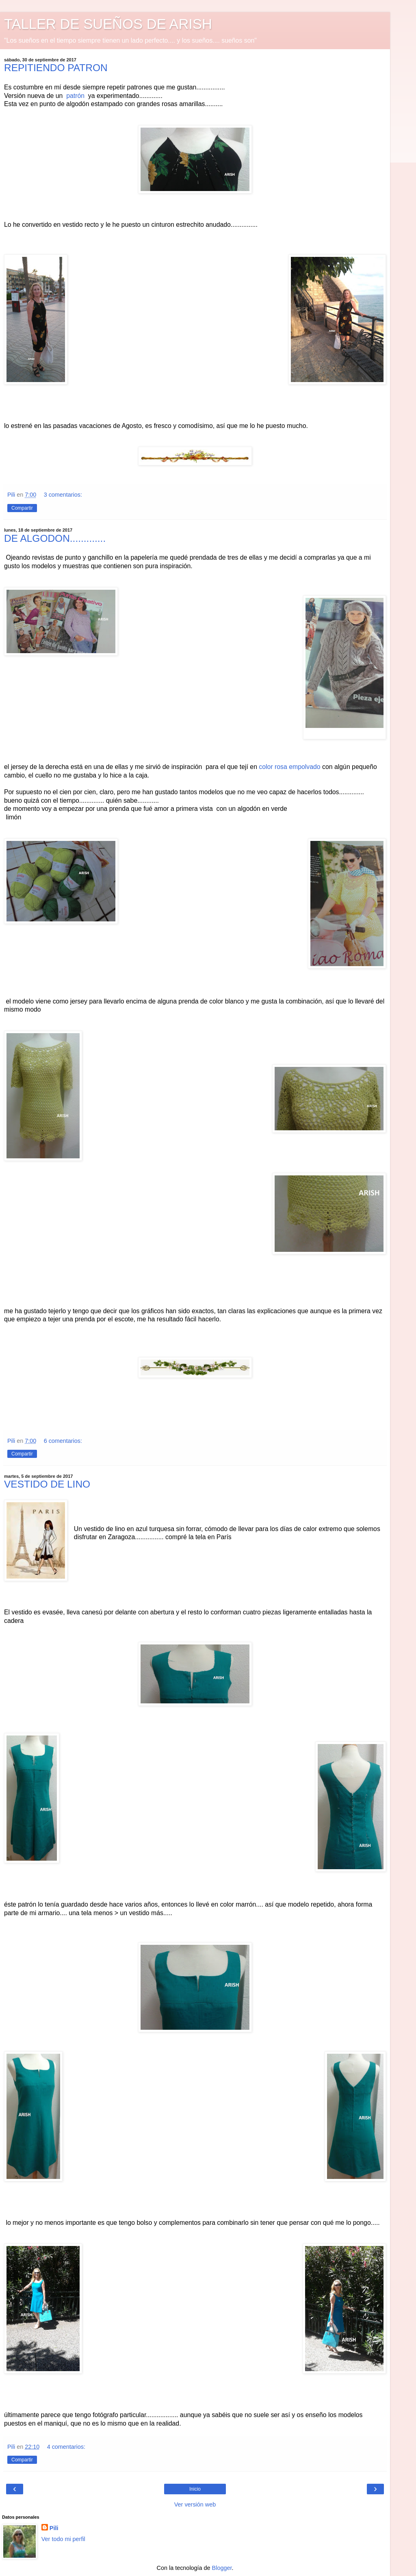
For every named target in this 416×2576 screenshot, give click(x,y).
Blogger (222, 2568)
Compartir (22, 508)
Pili (54, 2528)
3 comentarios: (63, 494)
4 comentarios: (66, 2447)
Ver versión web (195, 2504)
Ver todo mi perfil (63, 2539)
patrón (75, 95)
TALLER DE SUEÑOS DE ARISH (108, 24)
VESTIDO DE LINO (47, 1484)
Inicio (195, 2489)
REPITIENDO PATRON (56, 67)
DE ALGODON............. (55, 538)
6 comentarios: (63, 1441)
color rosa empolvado (290, 766)
